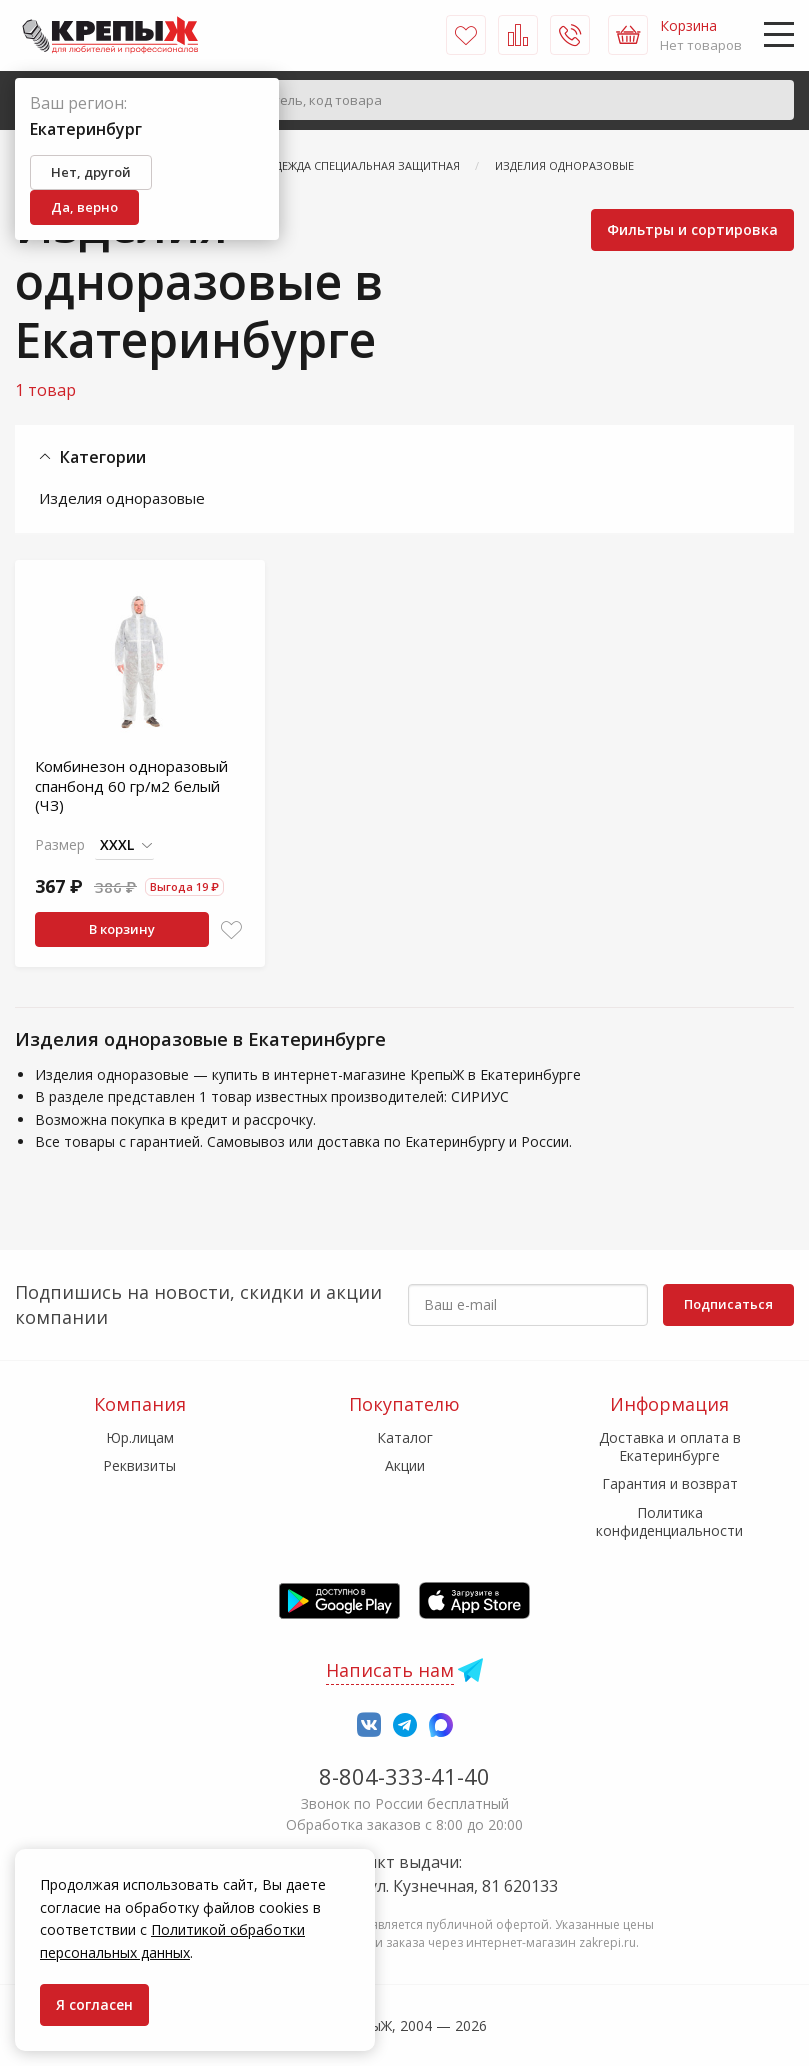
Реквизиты (139, 1465)
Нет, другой (91, 172)
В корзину (122, 929)
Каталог (405, 1437)
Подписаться (728, 1304)
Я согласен (94, 2004)
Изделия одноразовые (122, 498)
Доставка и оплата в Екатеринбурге (670, 1446)
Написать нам (390, 1670)
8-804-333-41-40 (404, 1776)
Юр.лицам (140, 1437)
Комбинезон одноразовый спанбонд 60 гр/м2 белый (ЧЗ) (131, 785)
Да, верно (84, 207)
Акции (405, 1465)
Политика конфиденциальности (669, 1521)
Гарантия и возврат (670, 1483)
